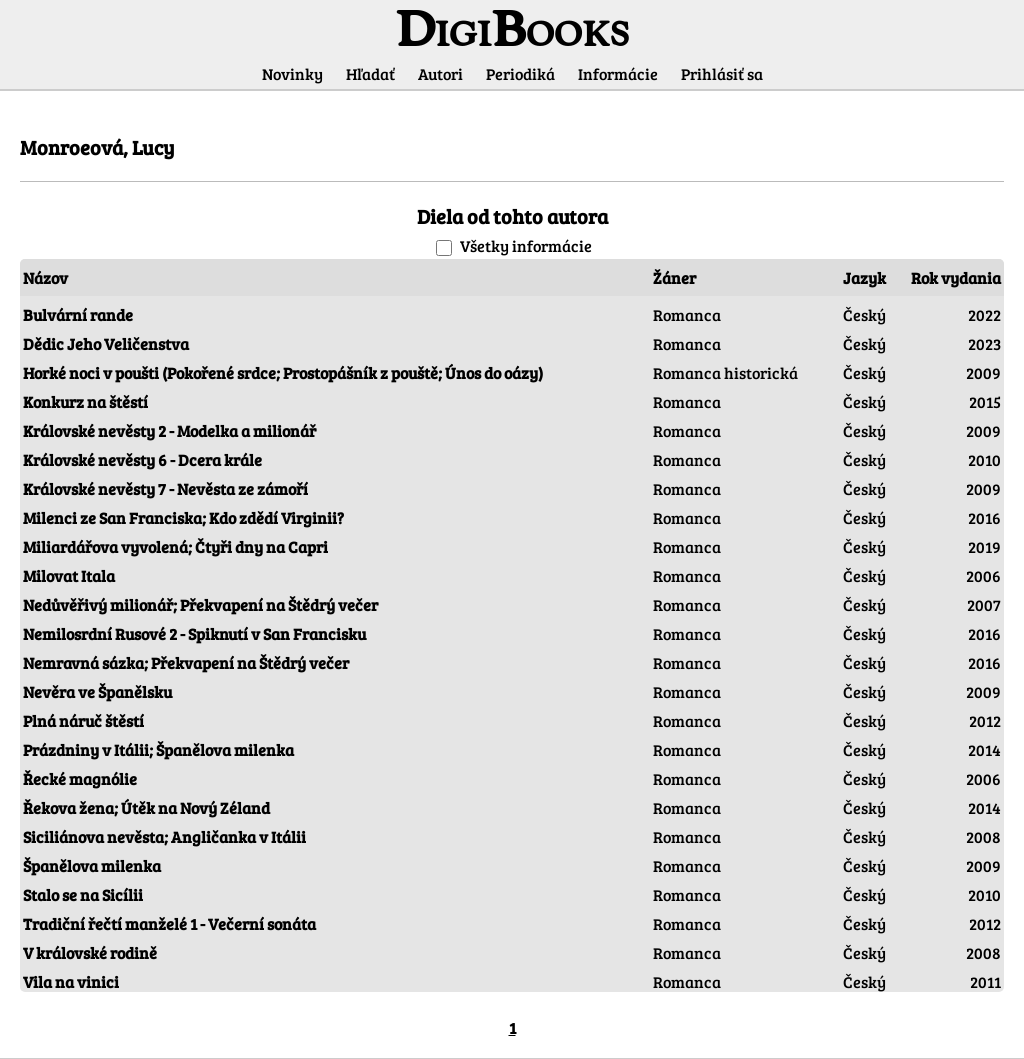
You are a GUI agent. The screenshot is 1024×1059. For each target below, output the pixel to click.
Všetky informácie (526, 245)
